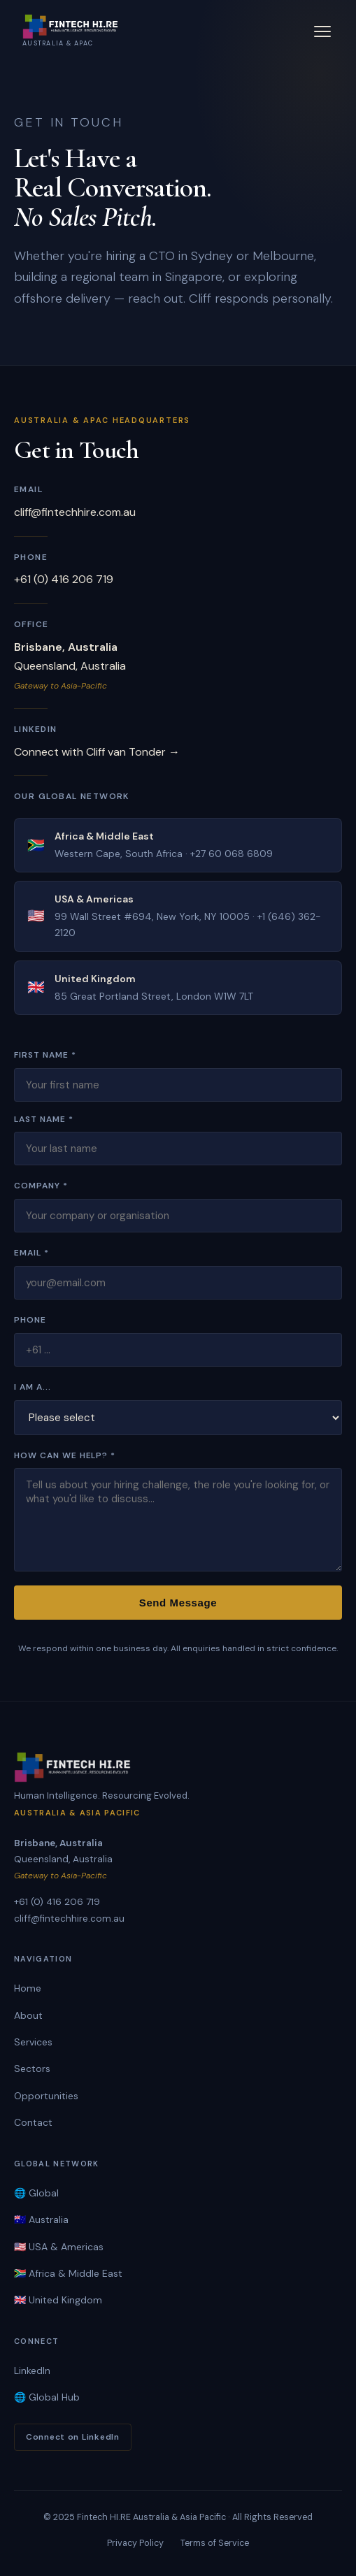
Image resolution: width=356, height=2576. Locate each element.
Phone (30, 1319)
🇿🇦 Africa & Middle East (68, 2273)
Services (33, 2042)
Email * (31, 1252)
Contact (33, 2122)
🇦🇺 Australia (41, 2219)
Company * (41, 1185)
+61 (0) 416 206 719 (63, 579)
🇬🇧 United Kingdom (58, 2300)
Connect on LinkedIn (73, 2436)
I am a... (32, 1387)
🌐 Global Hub (47, 2397)
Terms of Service (214, 2543)
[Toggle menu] (322, 31)
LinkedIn (32, 2370)
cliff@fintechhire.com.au (75, 512)
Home (27, 1988)
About (28, 2015)
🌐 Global (36, 2193)
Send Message (178, 1603)
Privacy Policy (135, 2543)
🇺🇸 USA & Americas (59, 2246)
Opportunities (46, 2095)
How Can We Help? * (64, 1455)
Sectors (32, 2068)
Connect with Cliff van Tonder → (97, 751)
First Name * (45, 1054)
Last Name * (43, 1119)
